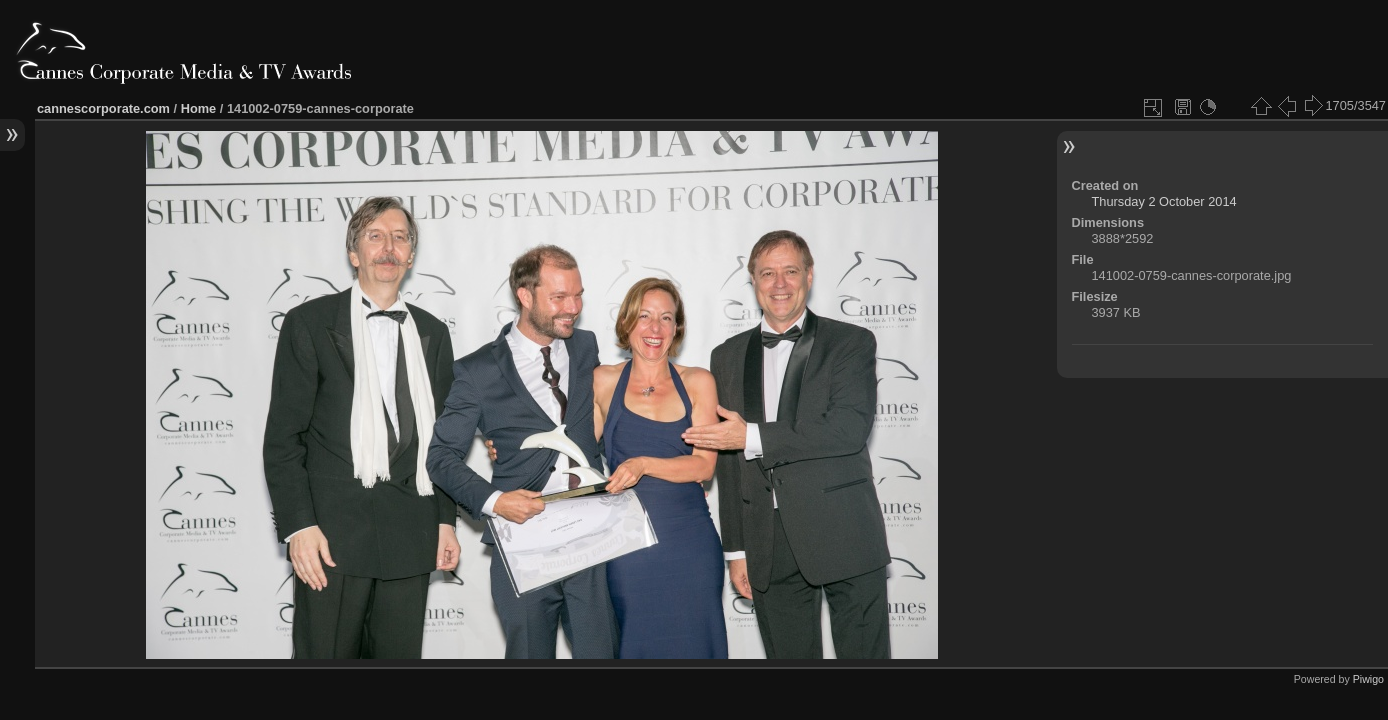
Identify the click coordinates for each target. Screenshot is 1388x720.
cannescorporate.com (103, 108)
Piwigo (1368, 679)
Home (199, 108)
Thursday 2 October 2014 (1164, 201)
